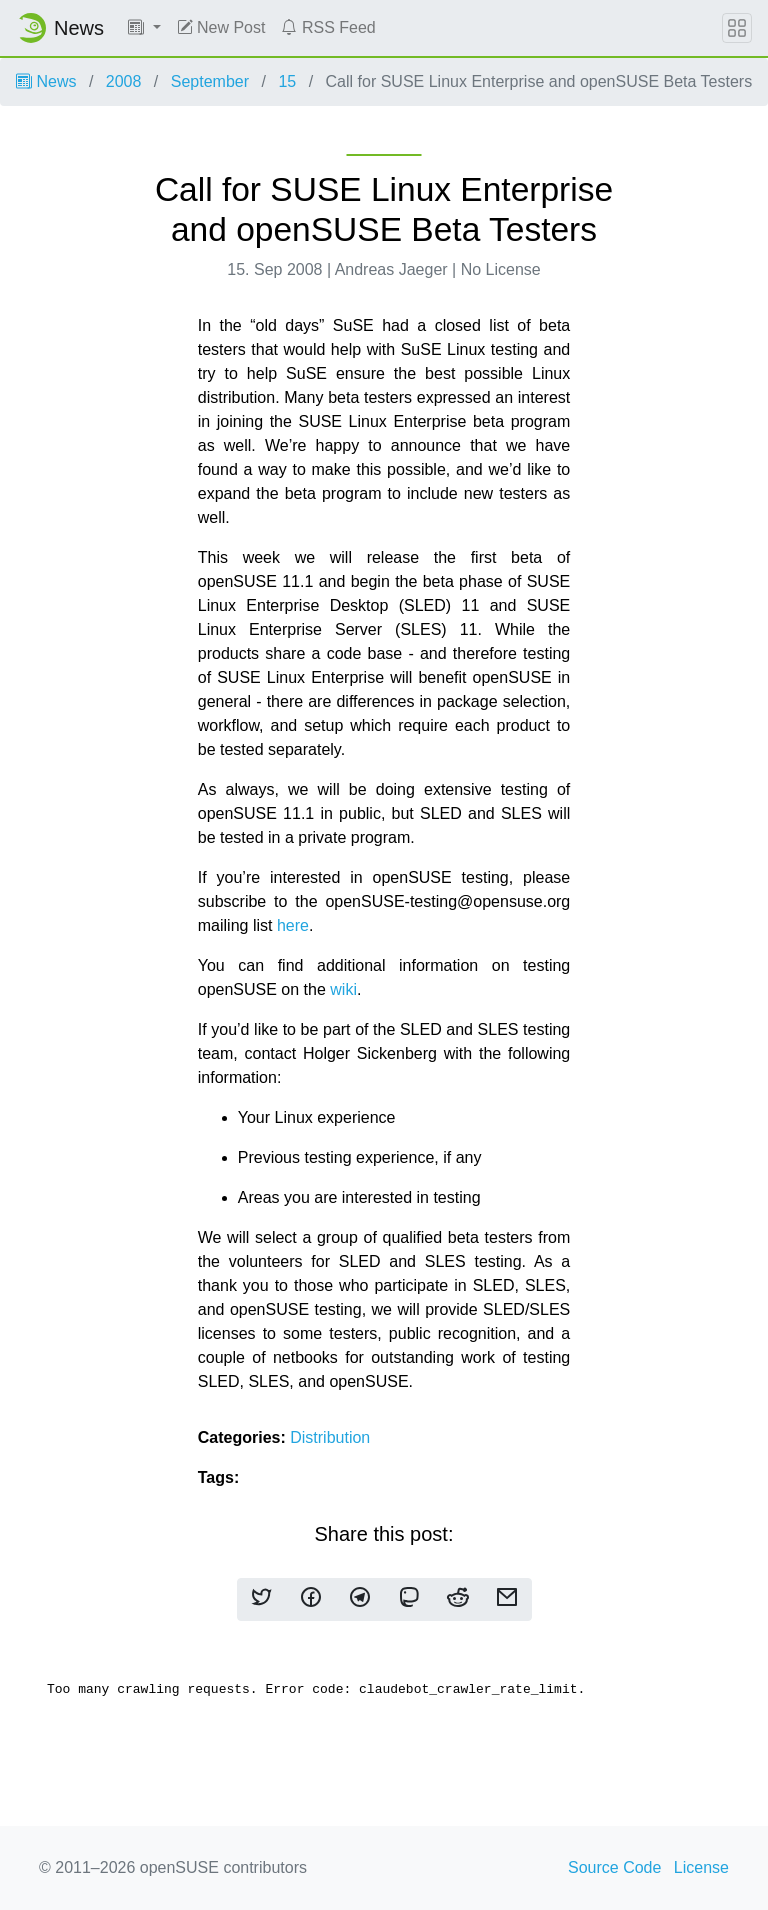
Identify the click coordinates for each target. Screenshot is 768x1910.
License (701, 1867)
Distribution (330, 1437)
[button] (144, 28)
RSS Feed (328, 27)
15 (287, 81)
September (210, 81)
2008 (124, 81)
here (293, 925)
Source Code (614, 1867)
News (46, 81)
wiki (343, 989)
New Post (221, 27)
